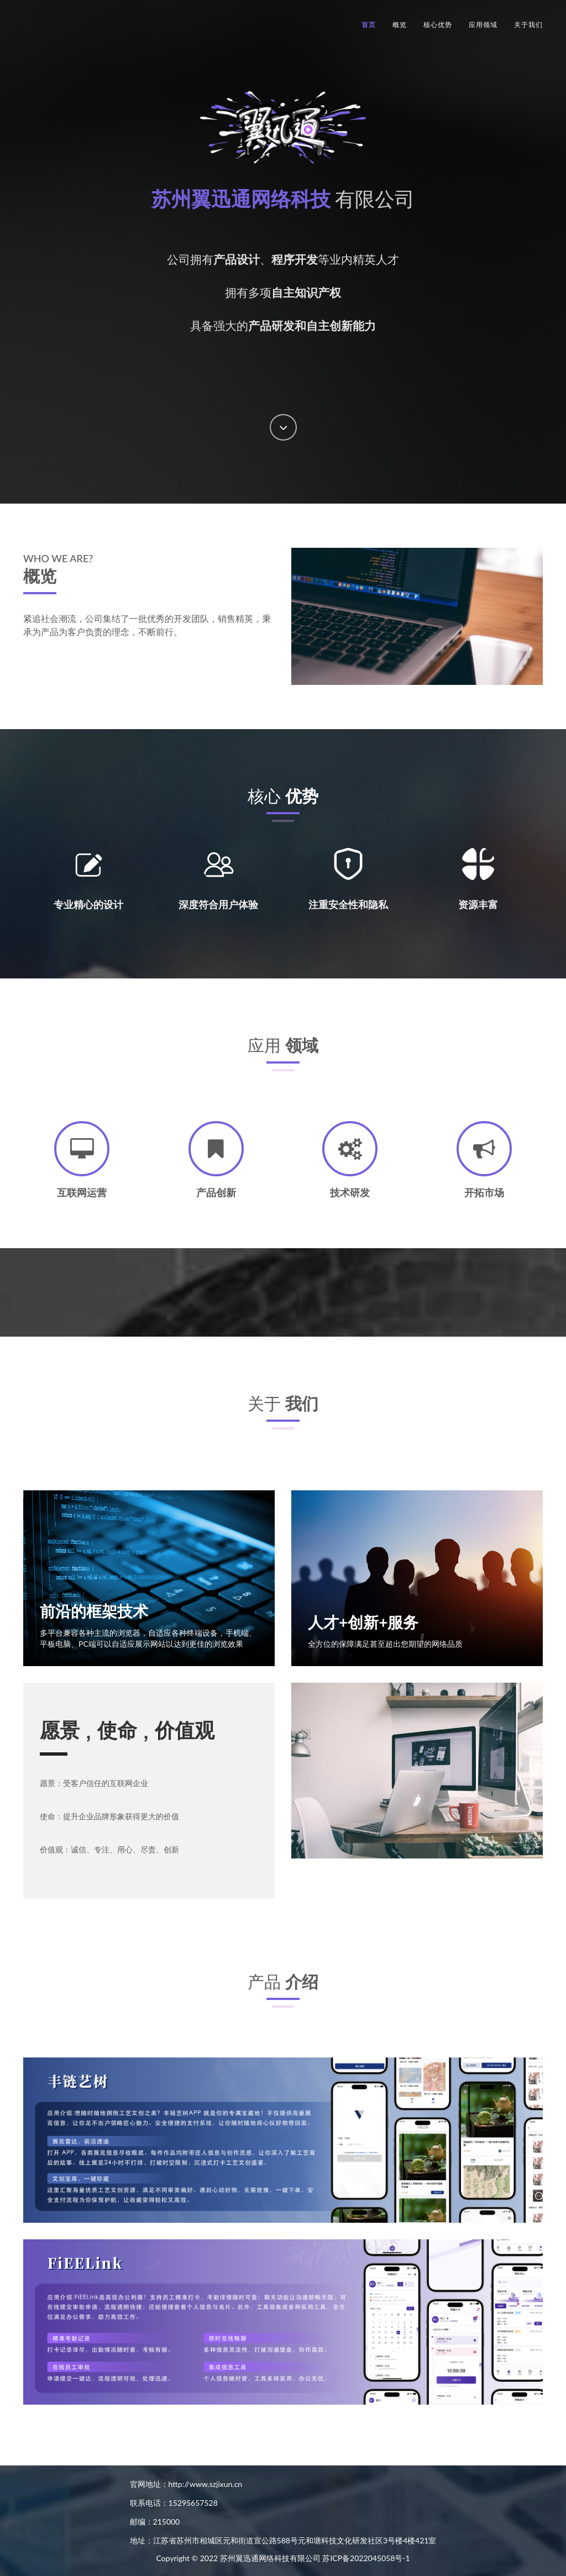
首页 (368, 24)
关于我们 (528, 24)
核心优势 (437, 24)
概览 (399, 24)
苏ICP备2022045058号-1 (366, 2558)
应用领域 (483, 24)
